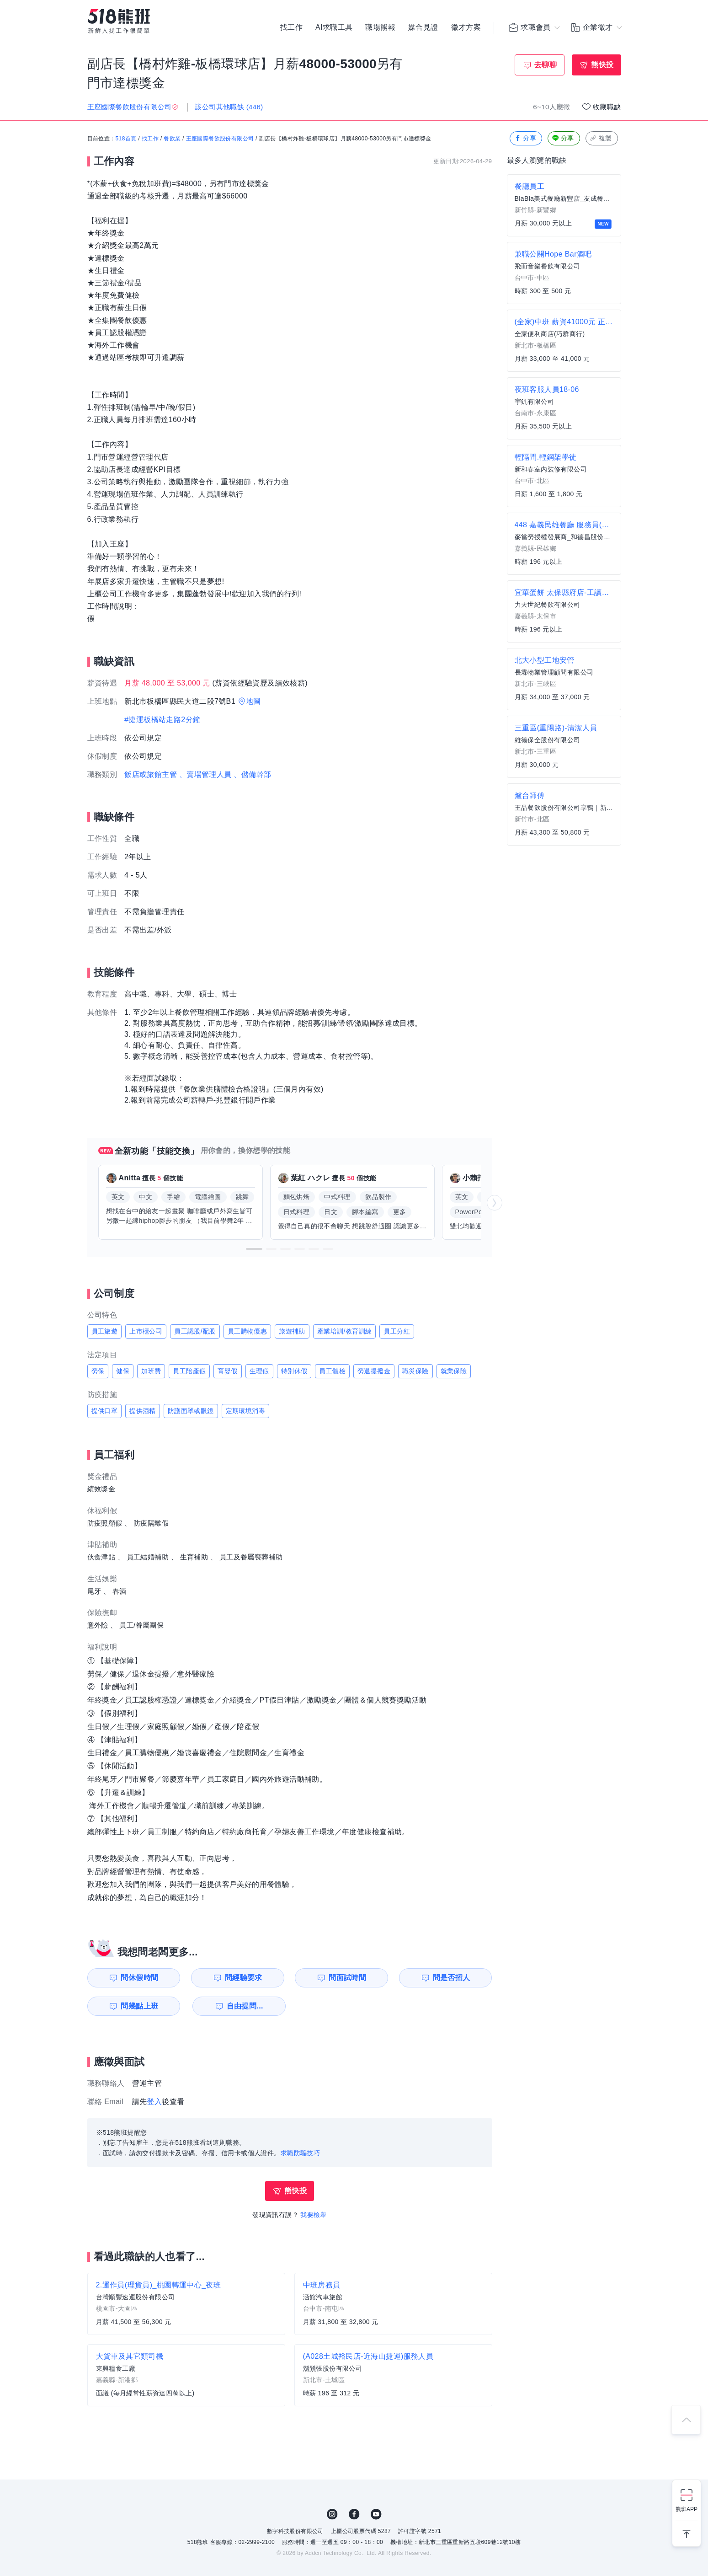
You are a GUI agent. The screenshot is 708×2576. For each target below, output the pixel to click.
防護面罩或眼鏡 (191, 1410)
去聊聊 (545, 65)
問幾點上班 (139, 2006)
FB (354, 2514)
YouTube (376, 2514)
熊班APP (686, 2509)
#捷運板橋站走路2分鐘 (162, 719)
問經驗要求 (243, 1978)
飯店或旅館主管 (150, 774)
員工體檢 (332, 1371)
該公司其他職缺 (229, 107)
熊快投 (602, 65)
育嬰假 (227, 1371)
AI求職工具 (334, 27)
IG (332, 2514)
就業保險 (454, 1371)
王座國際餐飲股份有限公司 (220, 138)
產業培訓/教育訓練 (344, 1331)
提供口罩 (104, 1410)
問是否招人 (451, 1978)
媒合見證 (423, 27)
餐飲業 (172, 138)
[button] (254, 1249)
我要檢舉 (313, 2214)
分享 (525, 138)
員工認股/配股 (195, 1331)
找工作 (291, 27)
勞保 (98, 1371)
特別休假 (294, 1371)
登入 (154, 2101)
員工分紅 (396, 1331)
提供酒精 (142, 1410)
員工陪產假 (189, 1371)
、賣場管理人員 (205, 774)
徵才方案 (466, 27)
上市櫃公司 (145, 1331)
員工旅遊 (104, 1331)
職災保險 (415, 1371)
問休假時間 (139, 1978)
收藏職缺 (607, 107)
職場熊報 (380, 27)
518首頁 (126, 138)
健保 (122, 1371)
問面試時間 (347, 1978)
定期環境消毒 (245, 1410)
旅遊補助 (292, 1331)
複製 (601, 138)
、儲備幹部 (252, 774)
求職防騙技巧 (300, 2153)
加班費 (151, 1371)
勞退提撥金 (373, 1371)
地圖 (253, 701)
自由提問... (245, 2006)
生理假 (259, 1371)
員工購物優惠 (247, 1331)
